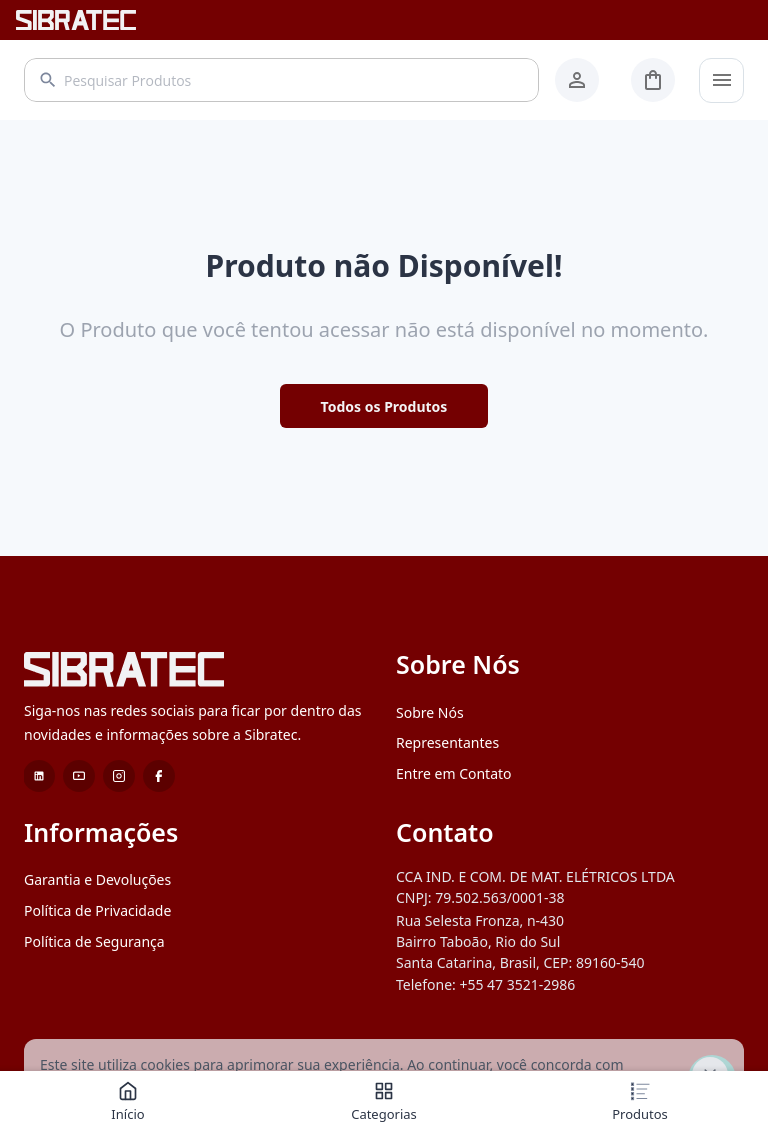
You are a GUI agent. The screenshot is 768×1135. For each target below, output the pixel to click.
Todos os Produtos (384, 406)
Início (127, 1102)
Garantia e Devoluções (97, 879)
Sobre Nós (430, 712)
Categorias (384, 1102)
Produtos (640, 1102)
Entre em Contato (454, 773)
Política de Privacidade (97, 910)
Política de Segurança (94, 941)
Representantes (447, 742)
